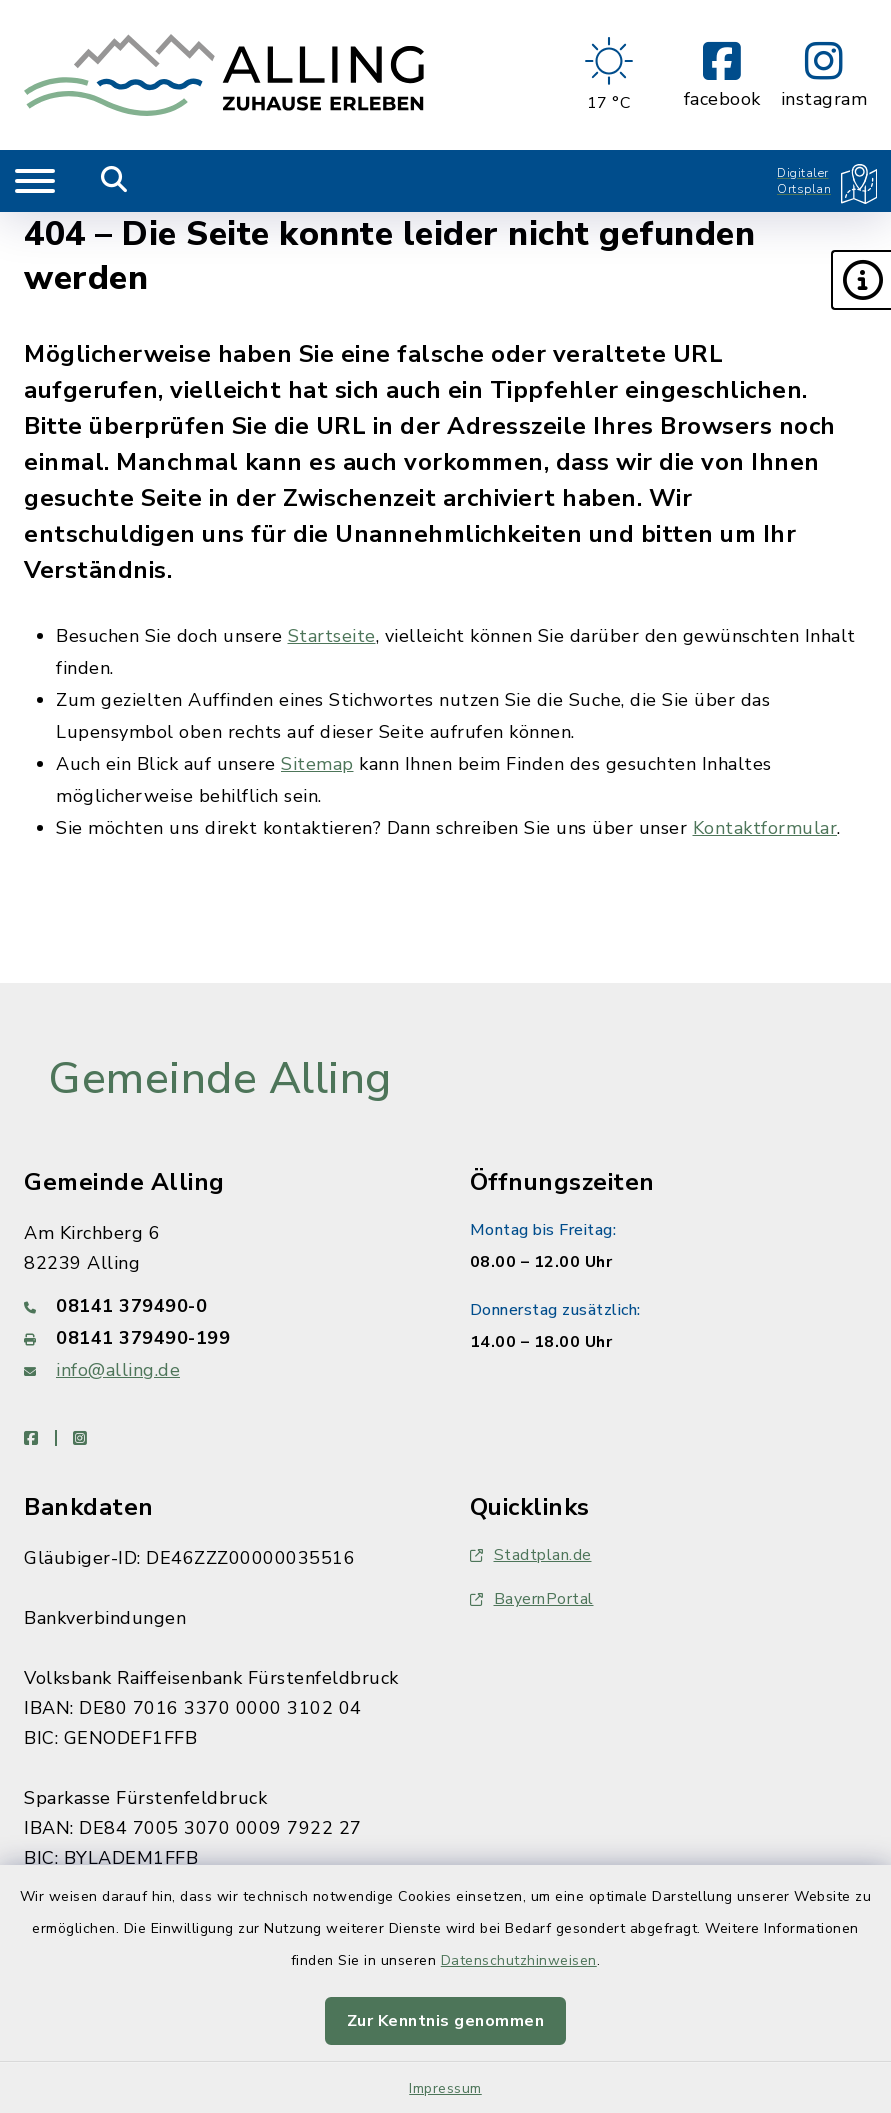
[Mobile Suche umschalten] (114, 181)
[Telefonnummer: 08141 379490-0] (223, 1306)
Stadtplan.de (531, 1555)
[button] (861, 280)
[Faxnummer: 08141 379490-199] (223, 1338)
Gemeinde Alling (220, 1079)
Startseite (332, 636)
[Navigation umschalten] (35, 181)
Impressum (445, 2088)
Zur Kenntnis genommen (446, 2021)
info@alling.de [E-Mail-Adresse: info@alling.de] (118, 1370)
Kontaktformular (765, 828)
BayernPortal (532, 1599)
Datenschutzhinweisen (519, 1960)
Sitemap (317, 764)
